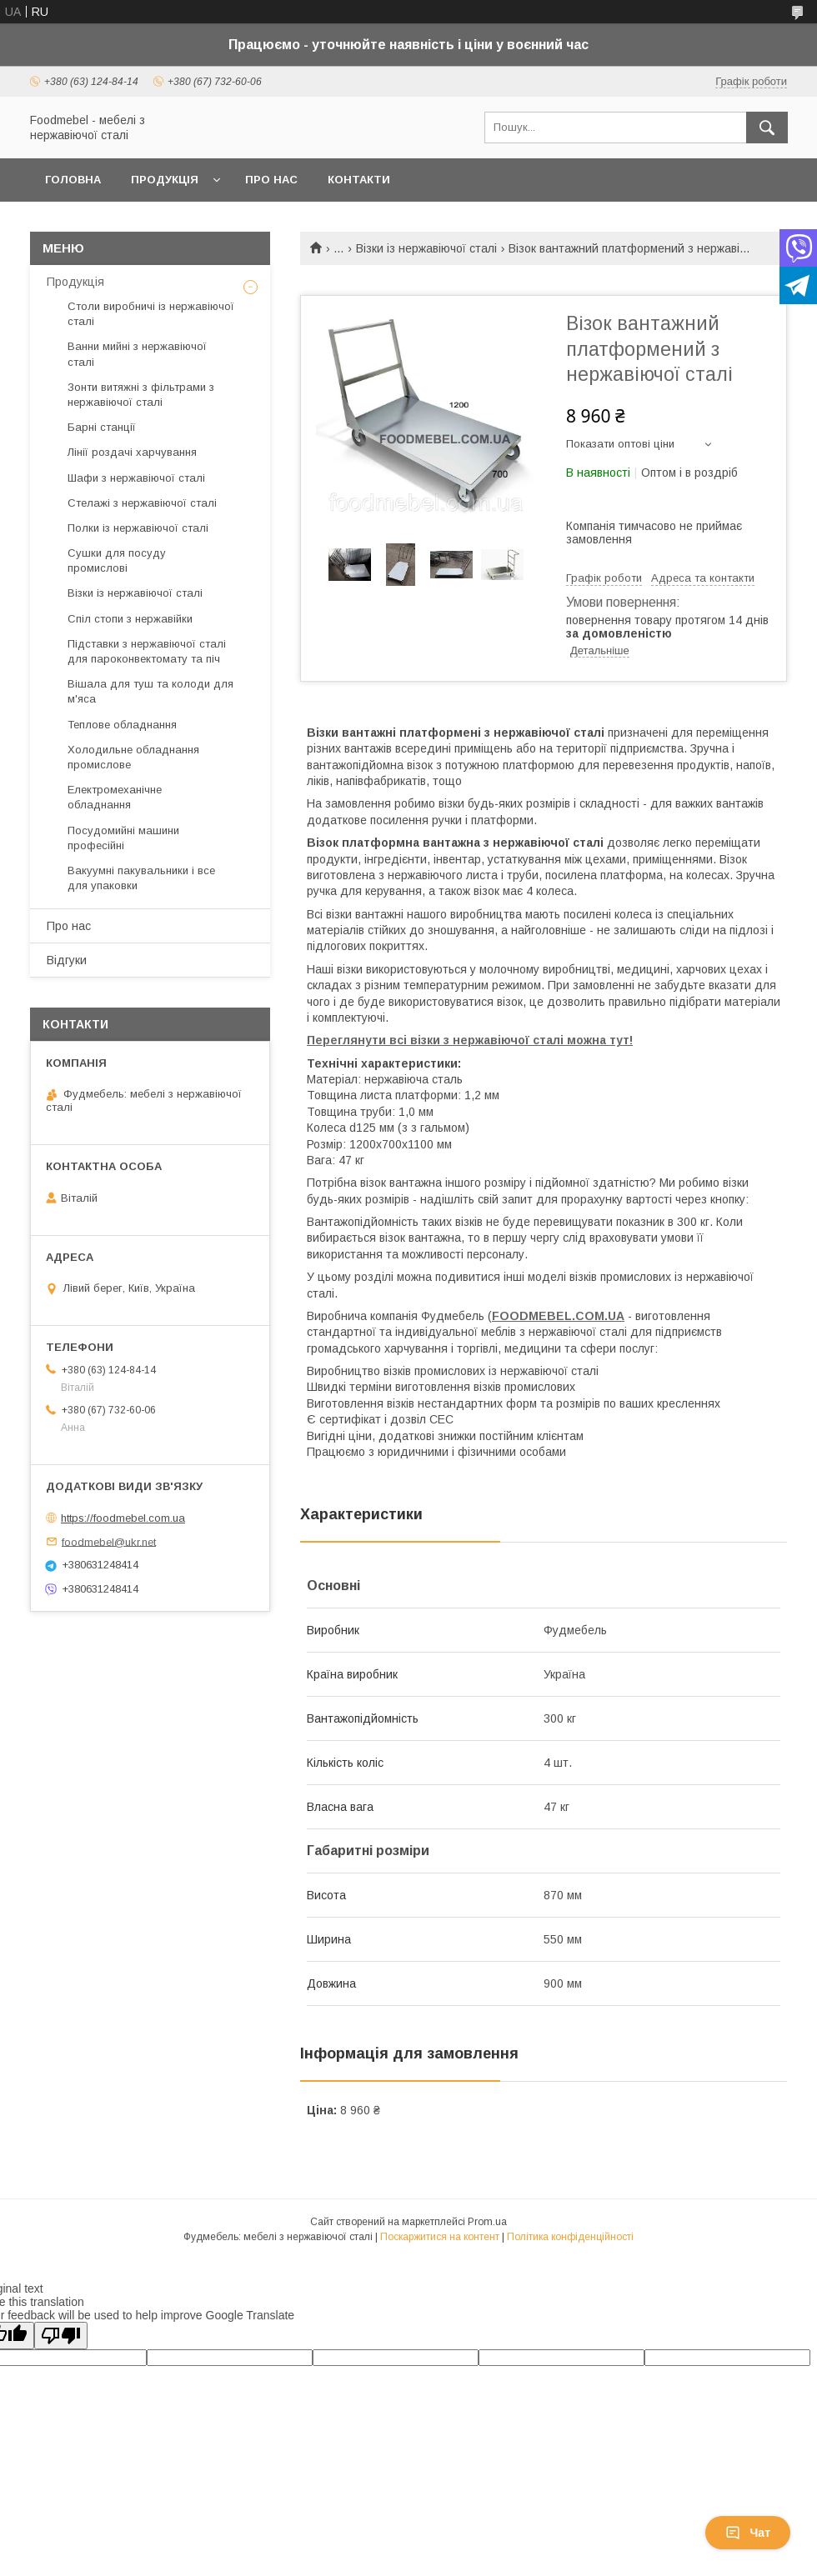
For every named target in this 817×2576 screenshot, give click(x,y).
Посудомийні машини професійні (123, 838)
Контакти (359, 179)
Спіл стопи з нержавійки (130, 619)
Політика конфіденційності (570, 2237)
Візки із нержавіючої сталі (426, 248)
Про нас (271, 179)
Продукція (164, 179)
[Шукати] (767, 127)
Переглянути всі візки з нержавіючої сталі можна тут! (470, 1040)
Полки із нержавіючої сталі (138, 528)
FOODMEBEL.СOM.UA (558, 1316)
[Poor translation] (61, 2335)
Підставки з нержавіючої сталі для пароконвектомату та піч (147, 651)
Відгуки (67, 960)
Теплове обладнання (122, 724)
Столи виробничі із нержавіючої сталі (151, 314)
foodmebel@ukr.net (109, 1541)
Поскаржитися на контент (439, 2237)
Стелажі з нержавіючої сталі (142, 503)
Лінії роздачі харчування (132, 452)
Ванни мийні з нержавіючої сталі (137, 354)
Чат (747, 2532)
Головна (73, 179)
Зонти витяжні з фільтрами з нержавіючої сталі (141, 394)
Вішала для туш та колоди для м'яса (150, 691)
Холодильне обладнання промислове (133, 757)
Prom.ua (487, 2222)
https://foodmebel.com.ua (123, 1518)
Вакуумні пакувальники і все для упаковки (141, 878)
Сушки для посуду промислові (117, 560)
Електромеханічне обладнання (115, 797)
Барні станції (102, 427)
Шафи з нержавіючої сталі (136, 478)
